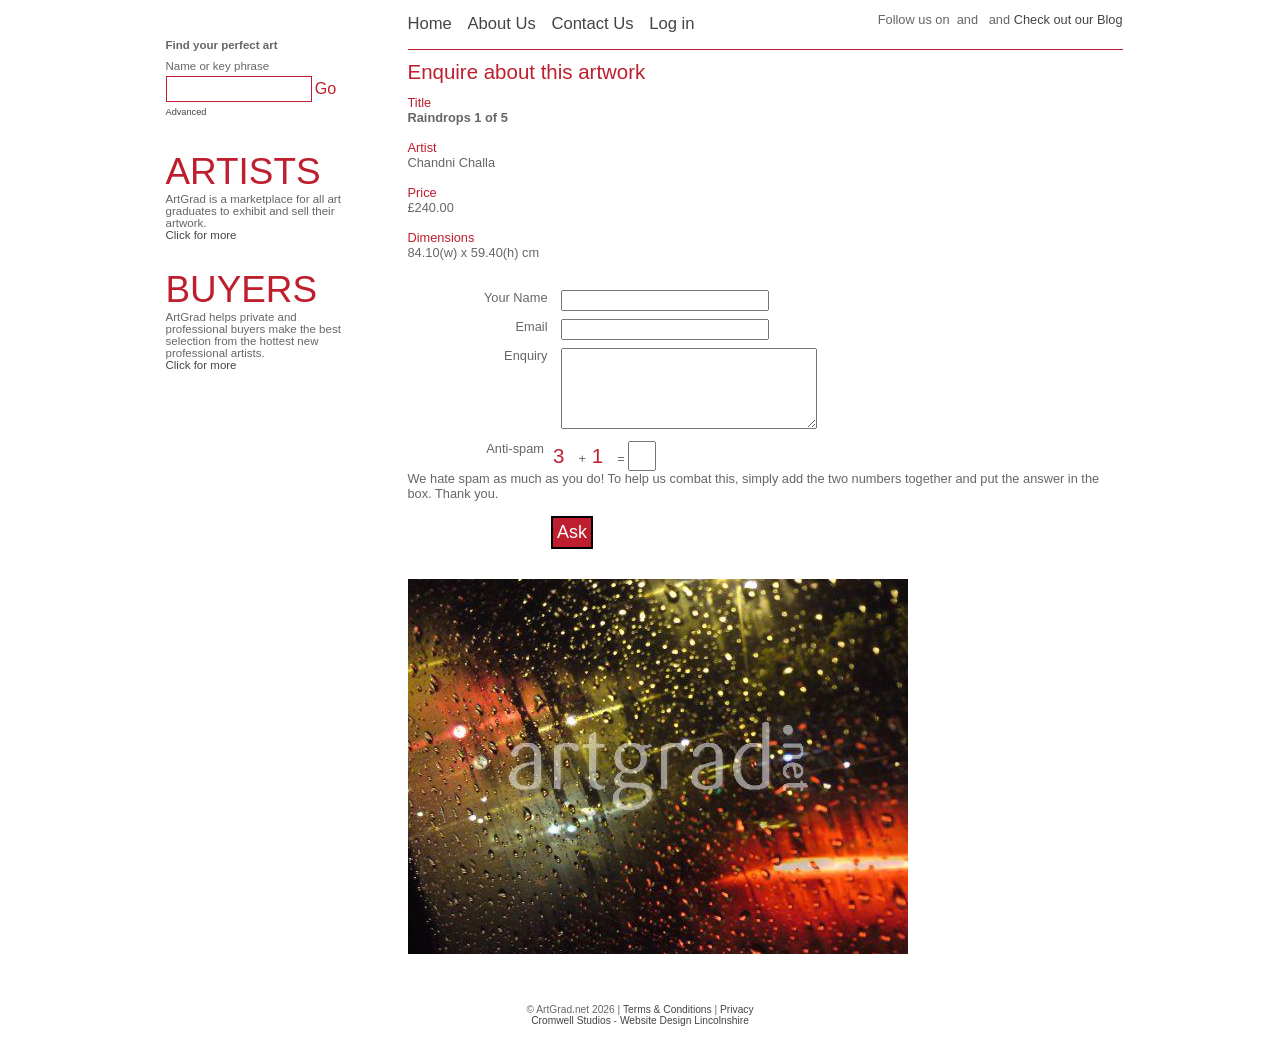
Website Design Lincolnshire (684, 1035)
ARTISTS (243, 171)
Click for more (201, 235)
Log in (671, 23)
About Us (501, 23)
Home (430, 23)
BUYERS (242, 289)
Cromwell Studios (571, 1035)
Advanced (186, 112)
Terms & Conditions (667, 1024)
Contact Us (592, 23)
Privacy (737, 1024)
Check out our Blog (1068, 19)
